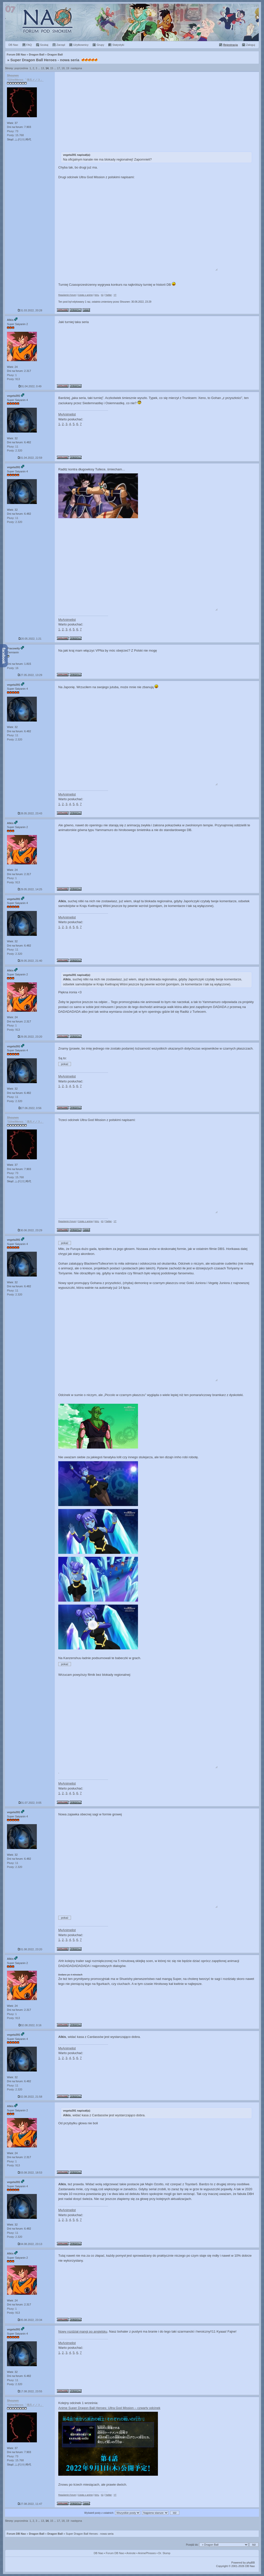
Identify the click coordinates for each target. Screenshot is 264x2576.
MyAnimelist (67, 414)
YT (115, 295)
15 (51, 68)
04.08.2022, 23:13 (30, 2243)
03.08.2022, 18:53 (30, 2172)
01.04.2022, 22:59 (30, 457)
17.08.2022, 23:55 (30, 2391)
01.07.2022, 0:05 (30, 1802)
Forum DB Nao (16, 2533)
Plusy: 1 (12, 375)
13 (42, 68)
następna (76, 68)
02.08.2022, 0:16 (30, 2025)
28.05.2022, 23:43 (30, 813)
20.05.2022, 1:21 (30, 638)
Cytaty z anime (85, 295)
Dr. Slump (164, 2553)
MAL (97, 295)
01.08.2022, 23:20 (30, 1949)
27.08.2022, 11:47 (30, 2503)
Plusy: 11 (12, 446)
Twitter (108, 295)
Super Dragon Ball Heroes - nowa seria (44, 60)
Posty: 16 (12, 668)
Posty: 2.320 (14, 450)
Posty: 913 (13, 379)
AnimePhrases (147, 2553)
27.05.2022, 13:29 (30, 674)
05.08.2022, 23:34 (30, 2319)
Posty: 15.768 (15, 135)
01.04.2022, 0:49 (30, 386)
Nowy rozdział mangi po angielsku (82, 2331)
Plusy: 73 (12, 131)
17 (58, 68)
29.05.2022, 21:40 (30, 960)
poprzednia (21, 68)
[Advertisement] (157, 109)
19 (67, 68)
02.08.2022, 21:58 (30, 2096)
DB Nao (98, 2553)
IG (102, 295)
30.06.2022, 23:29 (30, 1230)
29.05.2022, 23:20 (30, 1036)
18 (63, 68)
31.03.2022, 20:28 (30, 310)
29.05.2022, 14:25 (30, 889)
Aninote (130, 2553)
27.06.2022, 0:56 (30, 1108)
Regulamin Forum (67, 295)
